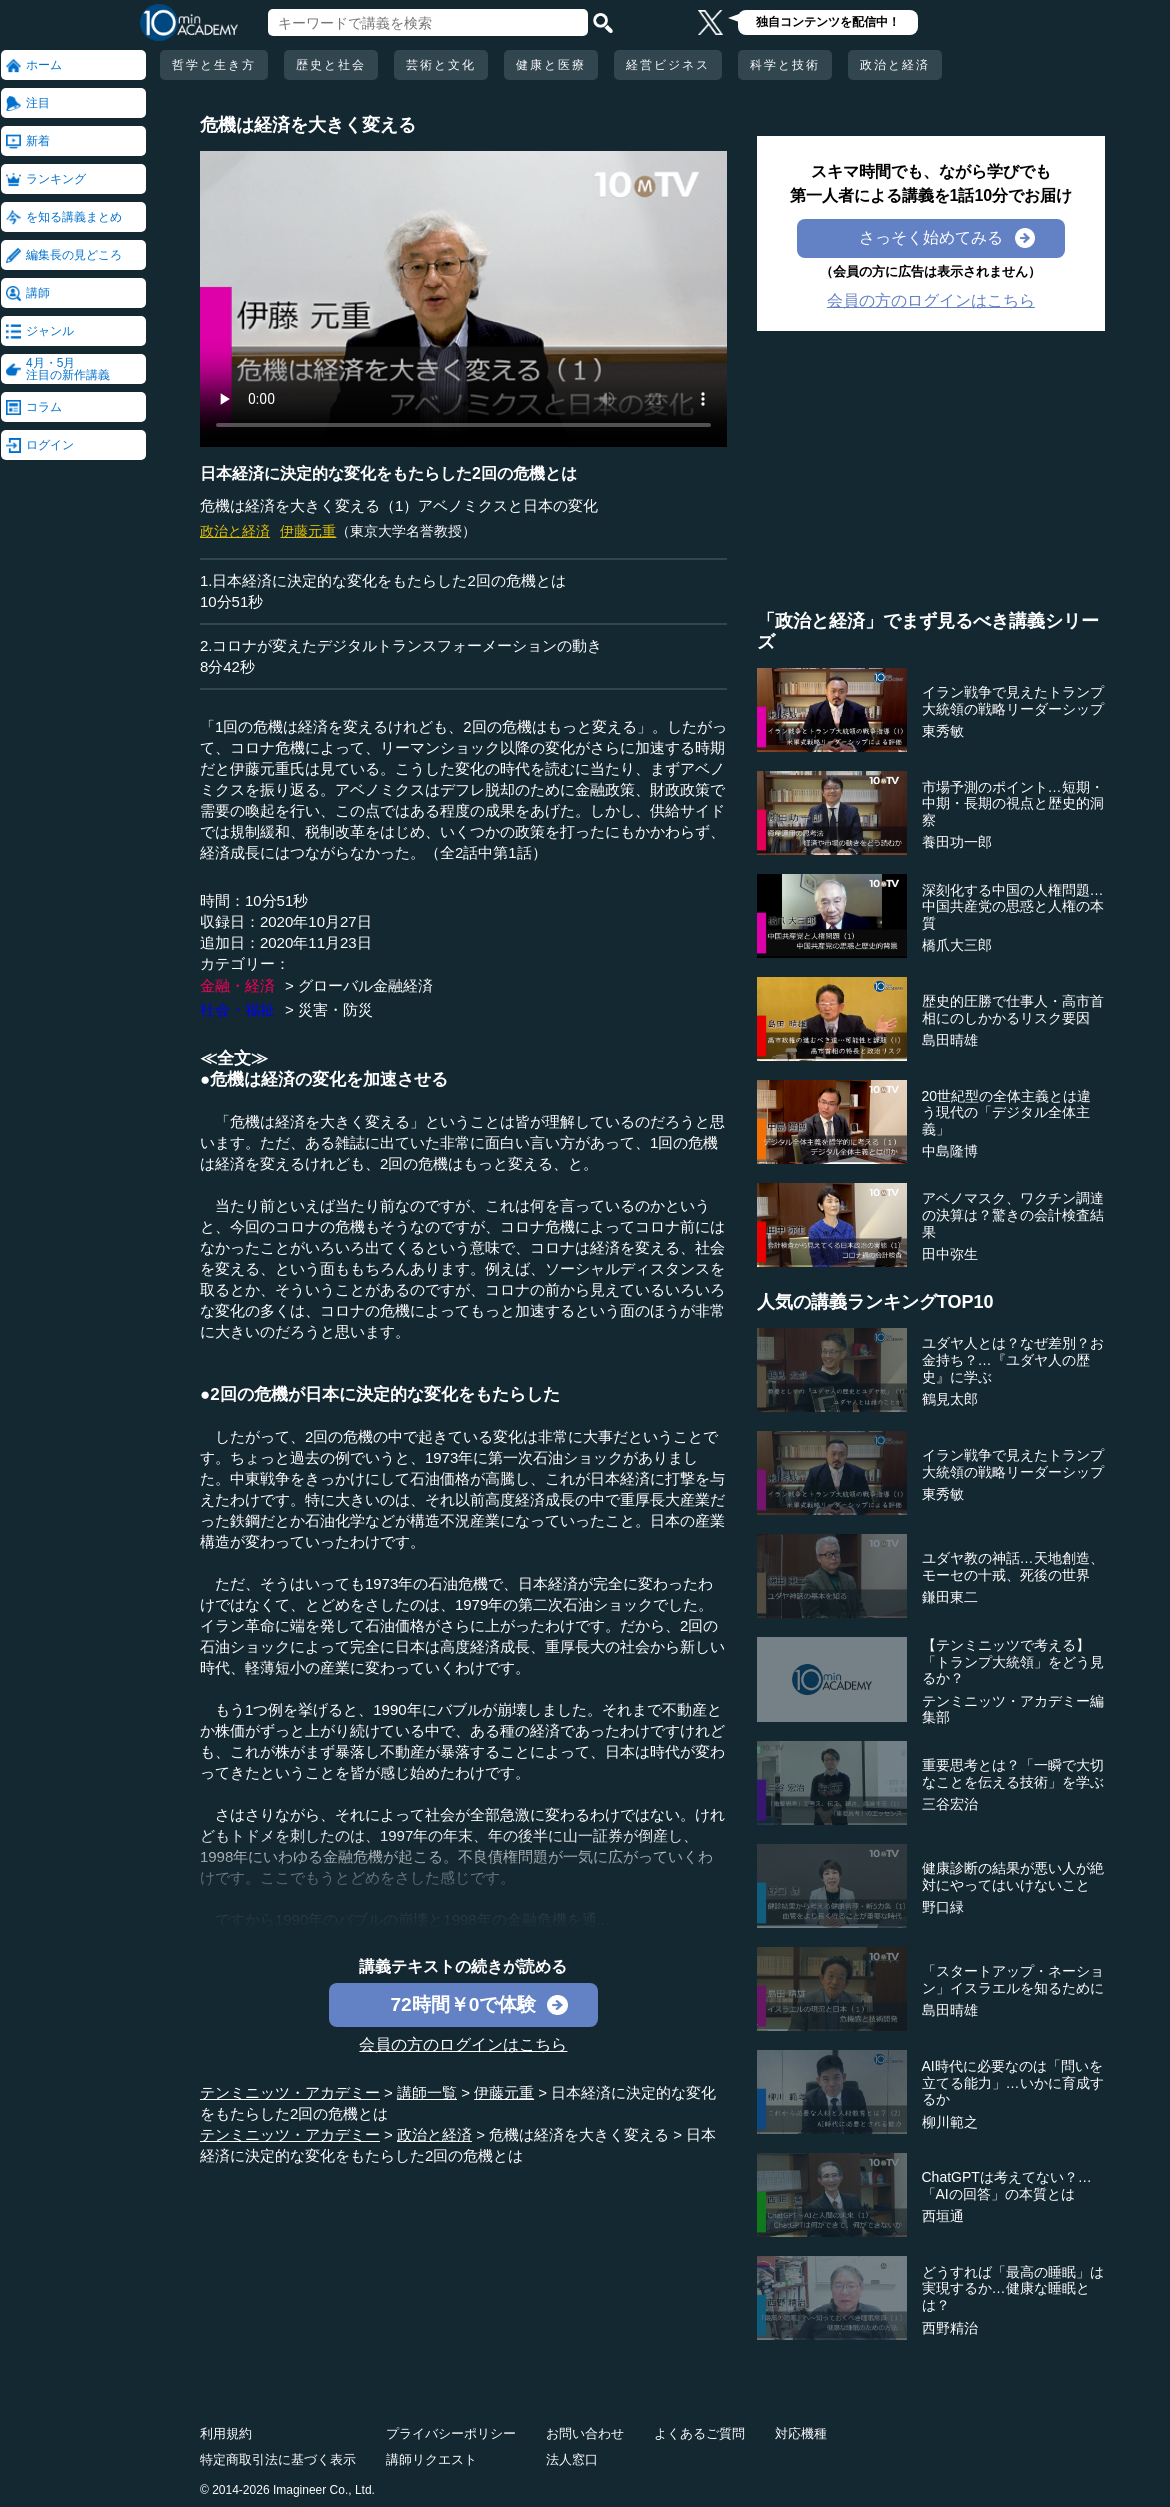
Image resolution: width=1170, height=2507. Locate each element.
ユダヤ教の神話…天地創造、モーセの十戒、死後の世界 (1013, 1566)
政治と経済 (895, 65)
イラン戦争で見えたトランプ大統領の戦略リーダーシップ (1013, 700)
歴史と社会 (331, 65)
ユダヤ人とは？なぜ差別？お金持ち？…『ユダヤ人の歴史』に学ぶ (1013, 1360)
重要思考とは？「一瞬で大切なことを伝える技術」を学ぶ (1013, 1773)
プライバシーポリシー (451, 2433)
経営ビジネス (668, 65)
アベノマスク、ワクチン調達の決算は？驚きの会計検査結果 (1013, 1215)
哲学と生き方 (214, 65)
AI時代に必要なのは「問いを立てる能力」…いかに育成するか (1013, 2083)
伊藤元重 (308, 531)
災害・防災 (335, 1009)
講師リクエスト (431, 2459)
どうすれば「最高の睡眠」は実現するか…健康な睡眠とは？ (1013, 2289)
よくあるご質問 (699, 2433)
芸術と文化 (441, 65)
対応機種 (801, 2433)
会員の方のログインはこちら (463, 2044)
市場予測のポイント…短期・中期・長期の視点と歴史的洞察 (1013, 804)
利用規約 (226, 2433)
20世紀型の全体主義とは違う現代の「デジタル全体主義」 (1007, 1113)
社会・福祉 (237, 1009)
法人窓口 (572, 2459)
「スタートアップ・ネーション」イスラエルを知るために (1013, 1979)
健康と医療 (551, 65)
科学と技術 (785, 65)
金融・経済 (237, 985)
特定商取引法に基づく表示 (278, 2459)
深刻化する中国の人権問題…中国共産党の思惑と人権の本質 (1013, 907)
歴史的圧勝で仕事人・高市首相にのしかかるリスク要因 (1013, 1009)
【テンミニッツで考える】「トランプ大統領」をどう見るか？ (1013, 1662)
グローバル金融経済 (365, 985)
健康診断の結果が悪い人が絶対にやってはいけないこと (1013, 1876)
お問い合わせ (585, 2433)
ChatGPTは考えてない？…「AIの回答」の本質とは (1007, 2185)
